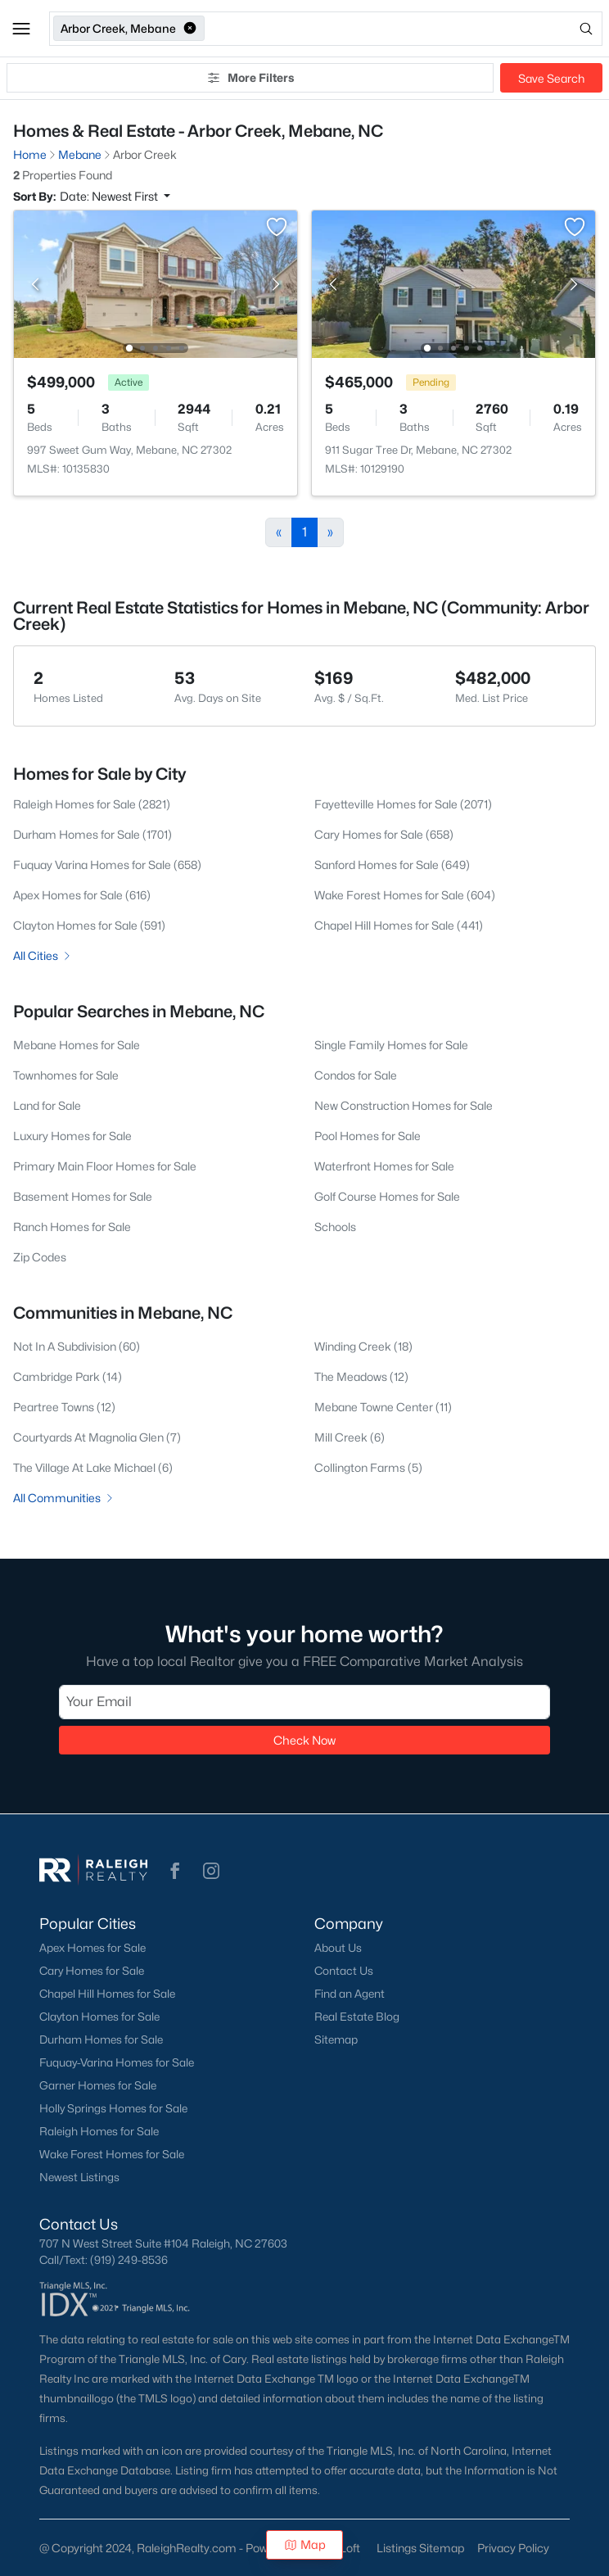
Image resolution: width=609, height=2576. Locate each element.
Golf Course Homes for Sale (387, 1196)
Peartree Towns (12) (64, 1407)
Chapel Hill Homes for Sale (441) (398, 925)
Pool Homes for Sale (367, 1136)
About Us (338, 1947)
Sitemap (336, 2039)
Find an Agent (349, 1993)
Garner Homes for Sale (97, 2085)
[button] (21, 28)
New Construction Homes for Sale (403, 1105)
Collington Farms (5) (368, 1467)
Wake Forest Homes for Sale (111, 2154)
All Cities (43, 955)
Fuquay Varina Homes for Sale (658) (107, 864)
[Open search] (405, 28)
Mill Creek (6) (349, 1437)
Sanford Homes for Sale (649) (392, 864)
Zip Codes (39, 1257)
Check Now (304, 1740)
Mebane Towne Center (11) (383, 1407)
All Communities (64, 1498)
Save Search (551, 78)
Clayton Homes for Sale (99, 2016)
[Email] (304, 1702)
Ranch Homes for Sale (72, 1227)
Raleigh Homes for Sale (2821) (91, 804)
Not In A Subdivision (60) (76, 1346)
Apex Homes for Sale (92, 1947)
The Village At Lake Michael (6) (93, 1467)
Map (305, 2544)
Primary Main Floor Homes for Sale (104, 1166)
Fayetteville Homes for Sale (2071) (403, 804)
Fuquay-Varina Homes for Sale (116, 2062)
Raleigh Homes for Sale (99, 2131)
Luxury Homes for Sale (72, 1136)
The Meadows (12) (361, 1376)
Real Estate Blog (356, 2016)
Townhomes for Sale (66, 1075)
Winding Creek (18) (363, 1346)
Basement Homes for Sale (82, 1196)
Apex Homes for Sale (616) (82, 895)
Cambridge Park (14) (67, 1376)
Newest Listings (79, 2177)
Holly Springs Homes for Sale (113, 2108)
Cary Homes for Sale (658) (383, 834)
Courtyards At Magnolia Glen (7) (97, 1437)
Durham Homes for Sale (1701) (92, 834)
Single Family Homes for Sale (391, 1045)
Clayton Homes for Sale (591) (89, 925)
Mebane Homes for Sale (76, 1045)
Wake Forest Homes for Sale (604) (404, 895)
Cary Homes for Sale (91, 1970)
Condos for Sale (355, 1075)
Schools (335, 1227)
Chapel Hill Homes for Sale (107, 1993)
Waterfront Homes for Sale (384, 1166)
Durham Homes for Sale (101, 2039)
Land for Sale (47, 1105)
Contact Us (343, 1970)
